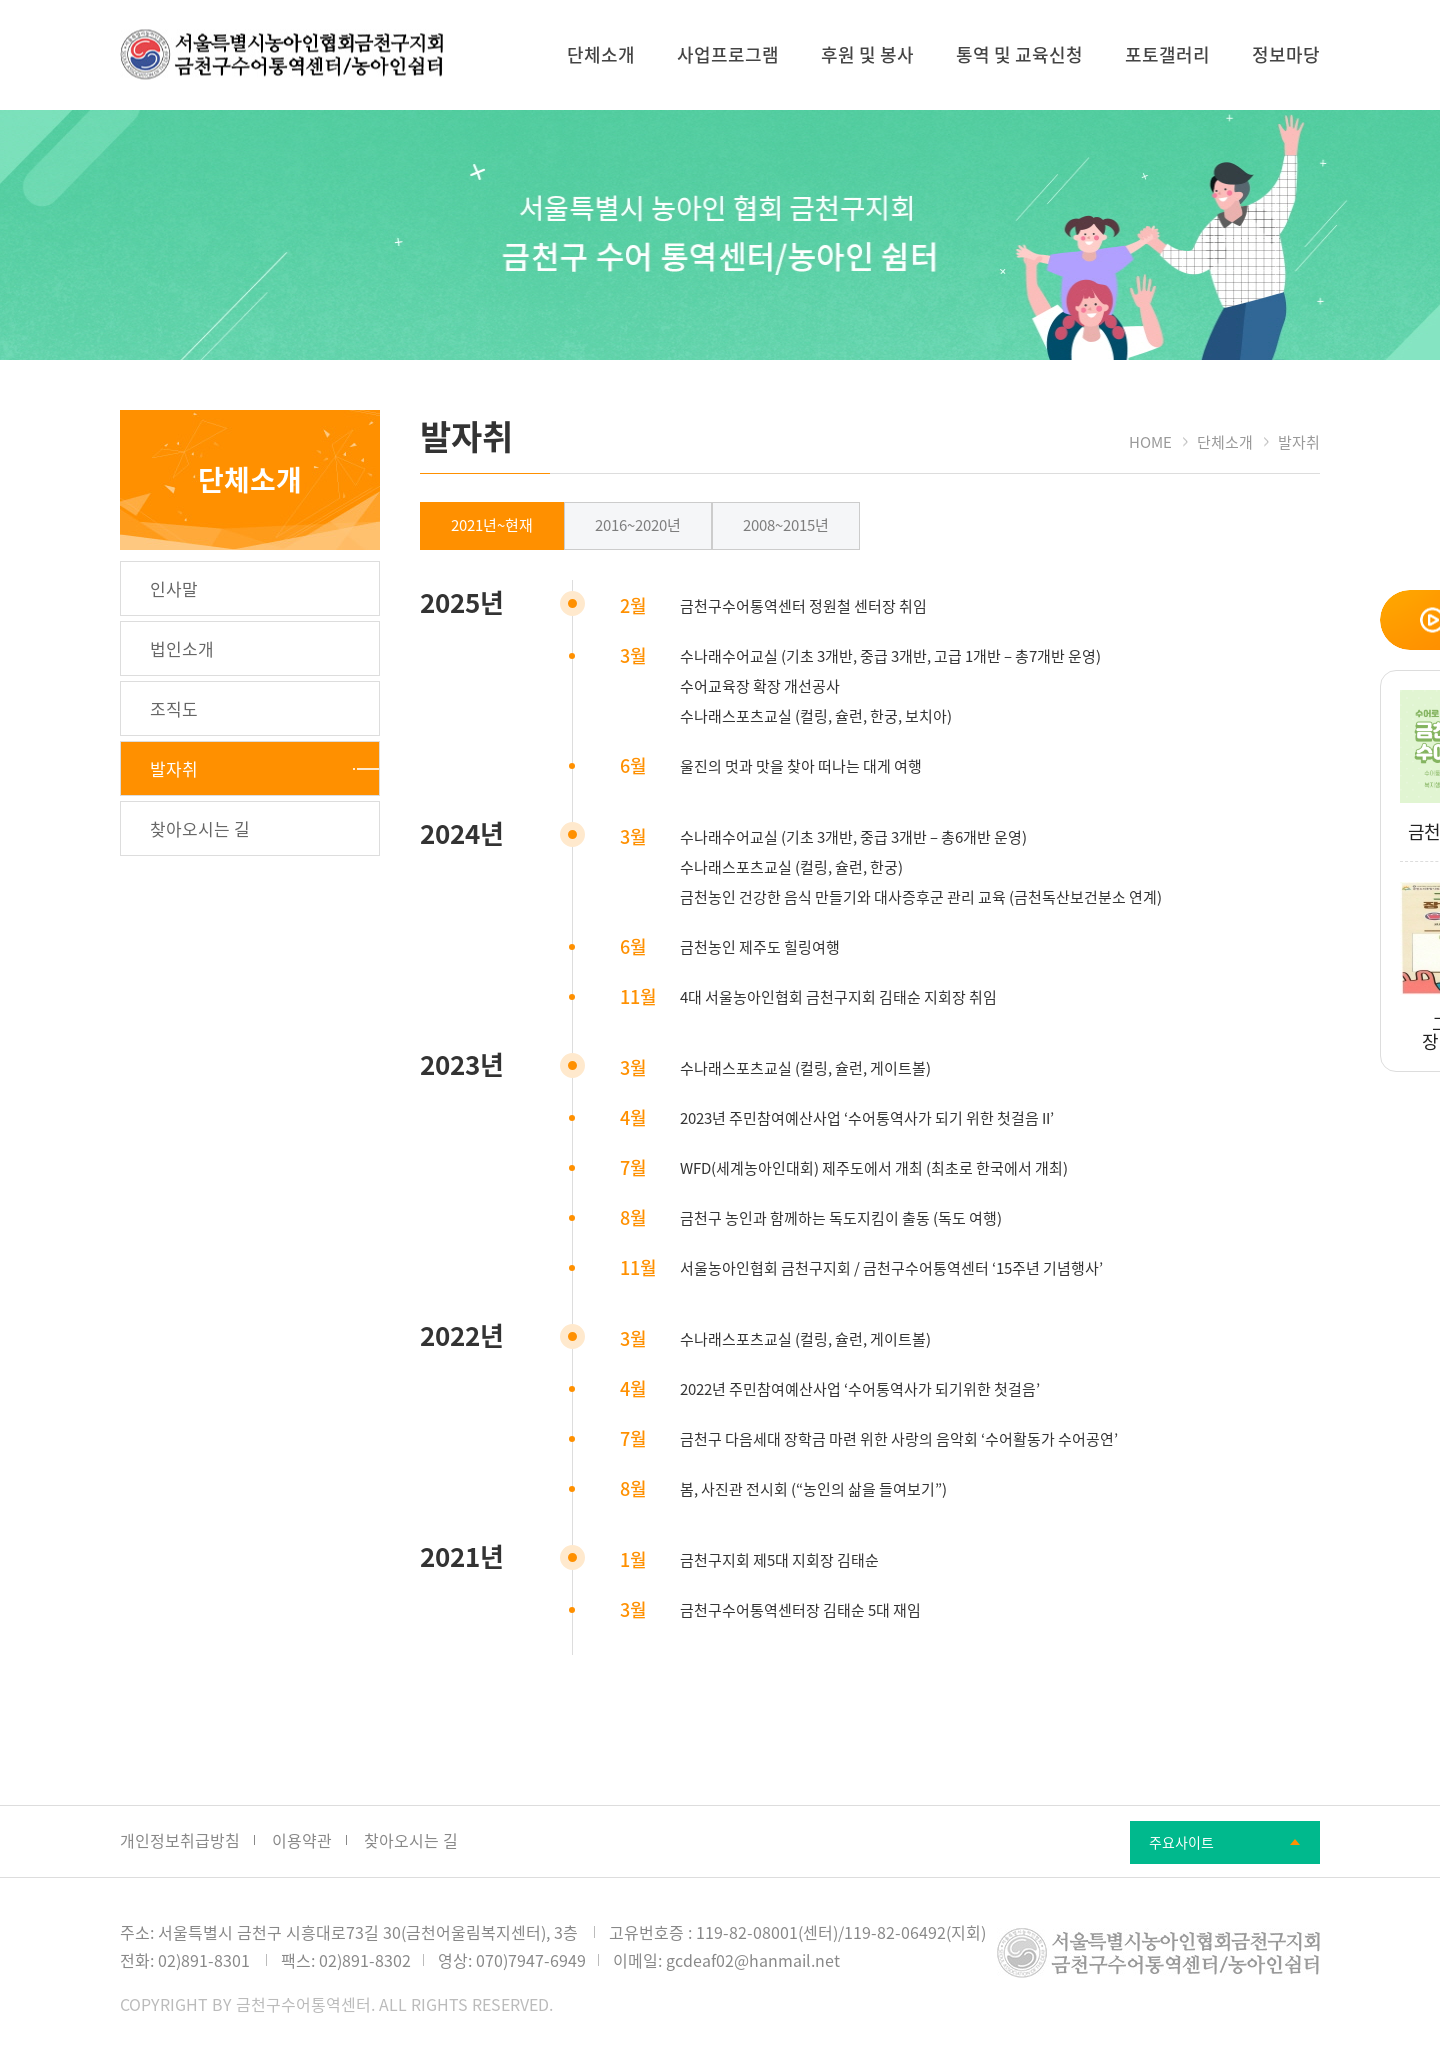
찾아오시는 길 (411, 1840)
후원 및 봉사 (867, 54)
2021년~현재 (492, 525)
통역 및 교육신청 (1019, 54)
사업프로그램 (728, 54)
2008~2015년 (786, 525)
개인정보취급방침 (180, 1840)
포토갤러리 (1167, 54)
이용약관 (302, 1840)
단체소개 (601, 54)
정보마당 (1286, 54)
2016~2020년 (638, 525)
